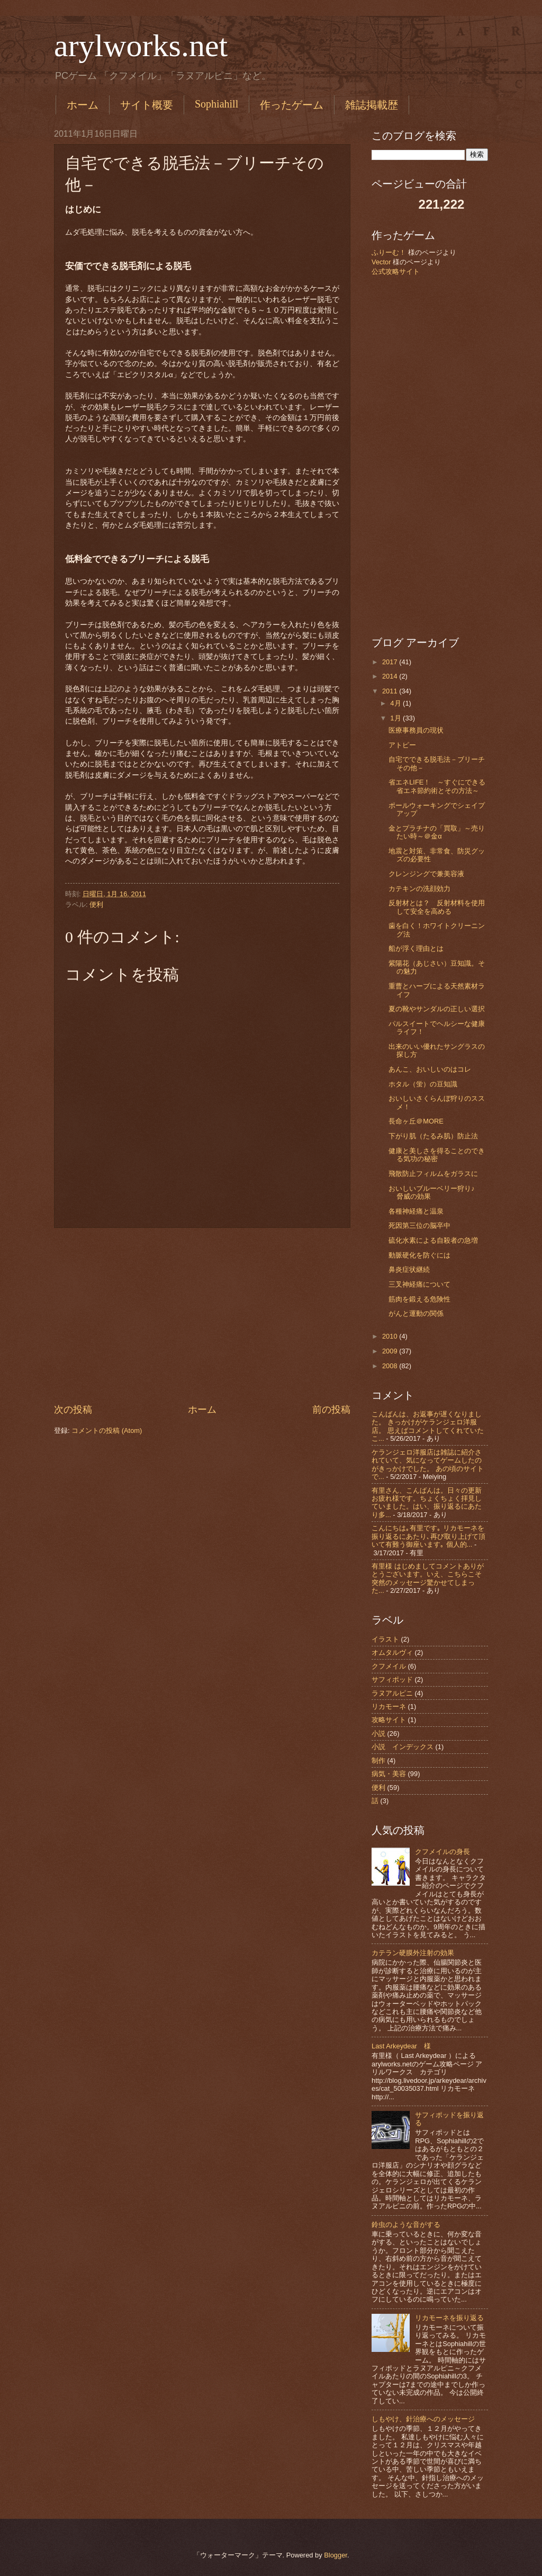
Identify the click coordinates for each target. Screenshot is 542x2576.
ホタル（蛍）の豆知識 (423, 1084)
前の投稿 (331, 1409)
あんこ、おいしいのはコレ (430, 1069)
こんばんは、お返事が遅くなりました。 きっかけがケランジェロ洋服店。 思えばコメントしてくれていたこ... (428, 1426)
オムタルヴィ (392, 1652)
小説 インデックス (402, 1747)
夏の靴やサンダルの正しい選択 (437, 1009)
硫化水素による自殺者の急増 (433, 1240)
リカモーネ (389, 1706)
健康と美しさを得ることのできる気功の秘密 (437, 1155)
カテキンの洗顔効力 (419, 889)
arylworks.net (141, 45)
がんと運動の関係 (416, 1313)
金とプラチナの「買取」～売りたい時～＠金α (437, 832)
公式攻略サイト (396, 271)
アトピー (402, 745)
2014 (390, 676)
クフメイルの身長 (442, 1852)
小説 (378, 1733)
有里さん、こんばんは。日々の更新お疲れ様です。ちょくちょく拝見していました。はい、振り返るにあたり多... (427, 1502)
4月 (396, 703)
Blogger (335, 2555)
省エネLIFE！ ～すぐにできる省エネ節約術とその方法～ (437, 786)
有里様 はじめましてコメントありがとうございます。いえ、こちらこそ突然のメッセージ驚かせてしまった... (428, 1578)
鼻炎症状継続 (409, 1269)
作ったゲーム (291, 105)
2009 (390, 1351)
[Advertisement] (202, 1315)
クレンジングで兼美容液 (426, 874)
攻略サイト (389, 1720)
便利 (96, 904)
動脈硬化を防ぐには (419, 1255)
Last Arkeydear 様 (401, 2046)
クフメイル (389, 1666)
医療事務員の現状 (416, 730)
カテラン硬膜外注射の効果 (413, 1953)
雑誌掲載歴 (371, 105)
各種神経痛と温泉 (416, 1211)
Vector (381, 262)
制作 (378, 1760)
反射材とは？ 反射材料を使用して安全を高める (437, 907)
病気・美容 (389, 1774)
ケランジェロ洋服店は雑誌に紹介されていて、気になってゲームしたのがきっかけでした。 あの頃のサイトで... (428, 1464)
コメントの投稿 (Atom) (106, 1430)
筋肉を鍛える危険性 (419, 1299)
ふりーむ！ (389, 252)
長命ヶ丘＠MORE (416, 1121)
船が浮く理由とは (416, 948)
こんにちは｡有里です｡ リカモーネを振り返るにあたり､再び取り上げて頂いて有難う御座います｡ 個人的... (428, 1536)
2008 (390, 1366)
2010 (390, 1336)
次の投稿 (73, 1409)
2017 (390, 662)
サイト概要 (146, 105)
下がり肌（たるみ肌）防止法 (433, 1136)
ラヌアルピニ (392, 1693)
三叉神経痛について (419, 1284)
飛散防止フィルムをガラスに (433, 1174)
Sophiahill (216, 104)
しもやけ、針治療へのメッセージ (423, 2419)
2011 (390, 691)
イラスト (385, 1639)
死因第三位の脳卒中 (419, 1225)
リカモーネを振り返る (449, 2318)
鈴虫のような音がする (406, 2225)
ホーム (82, 105)
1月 (396, 718)
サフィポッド (392, 1679)
